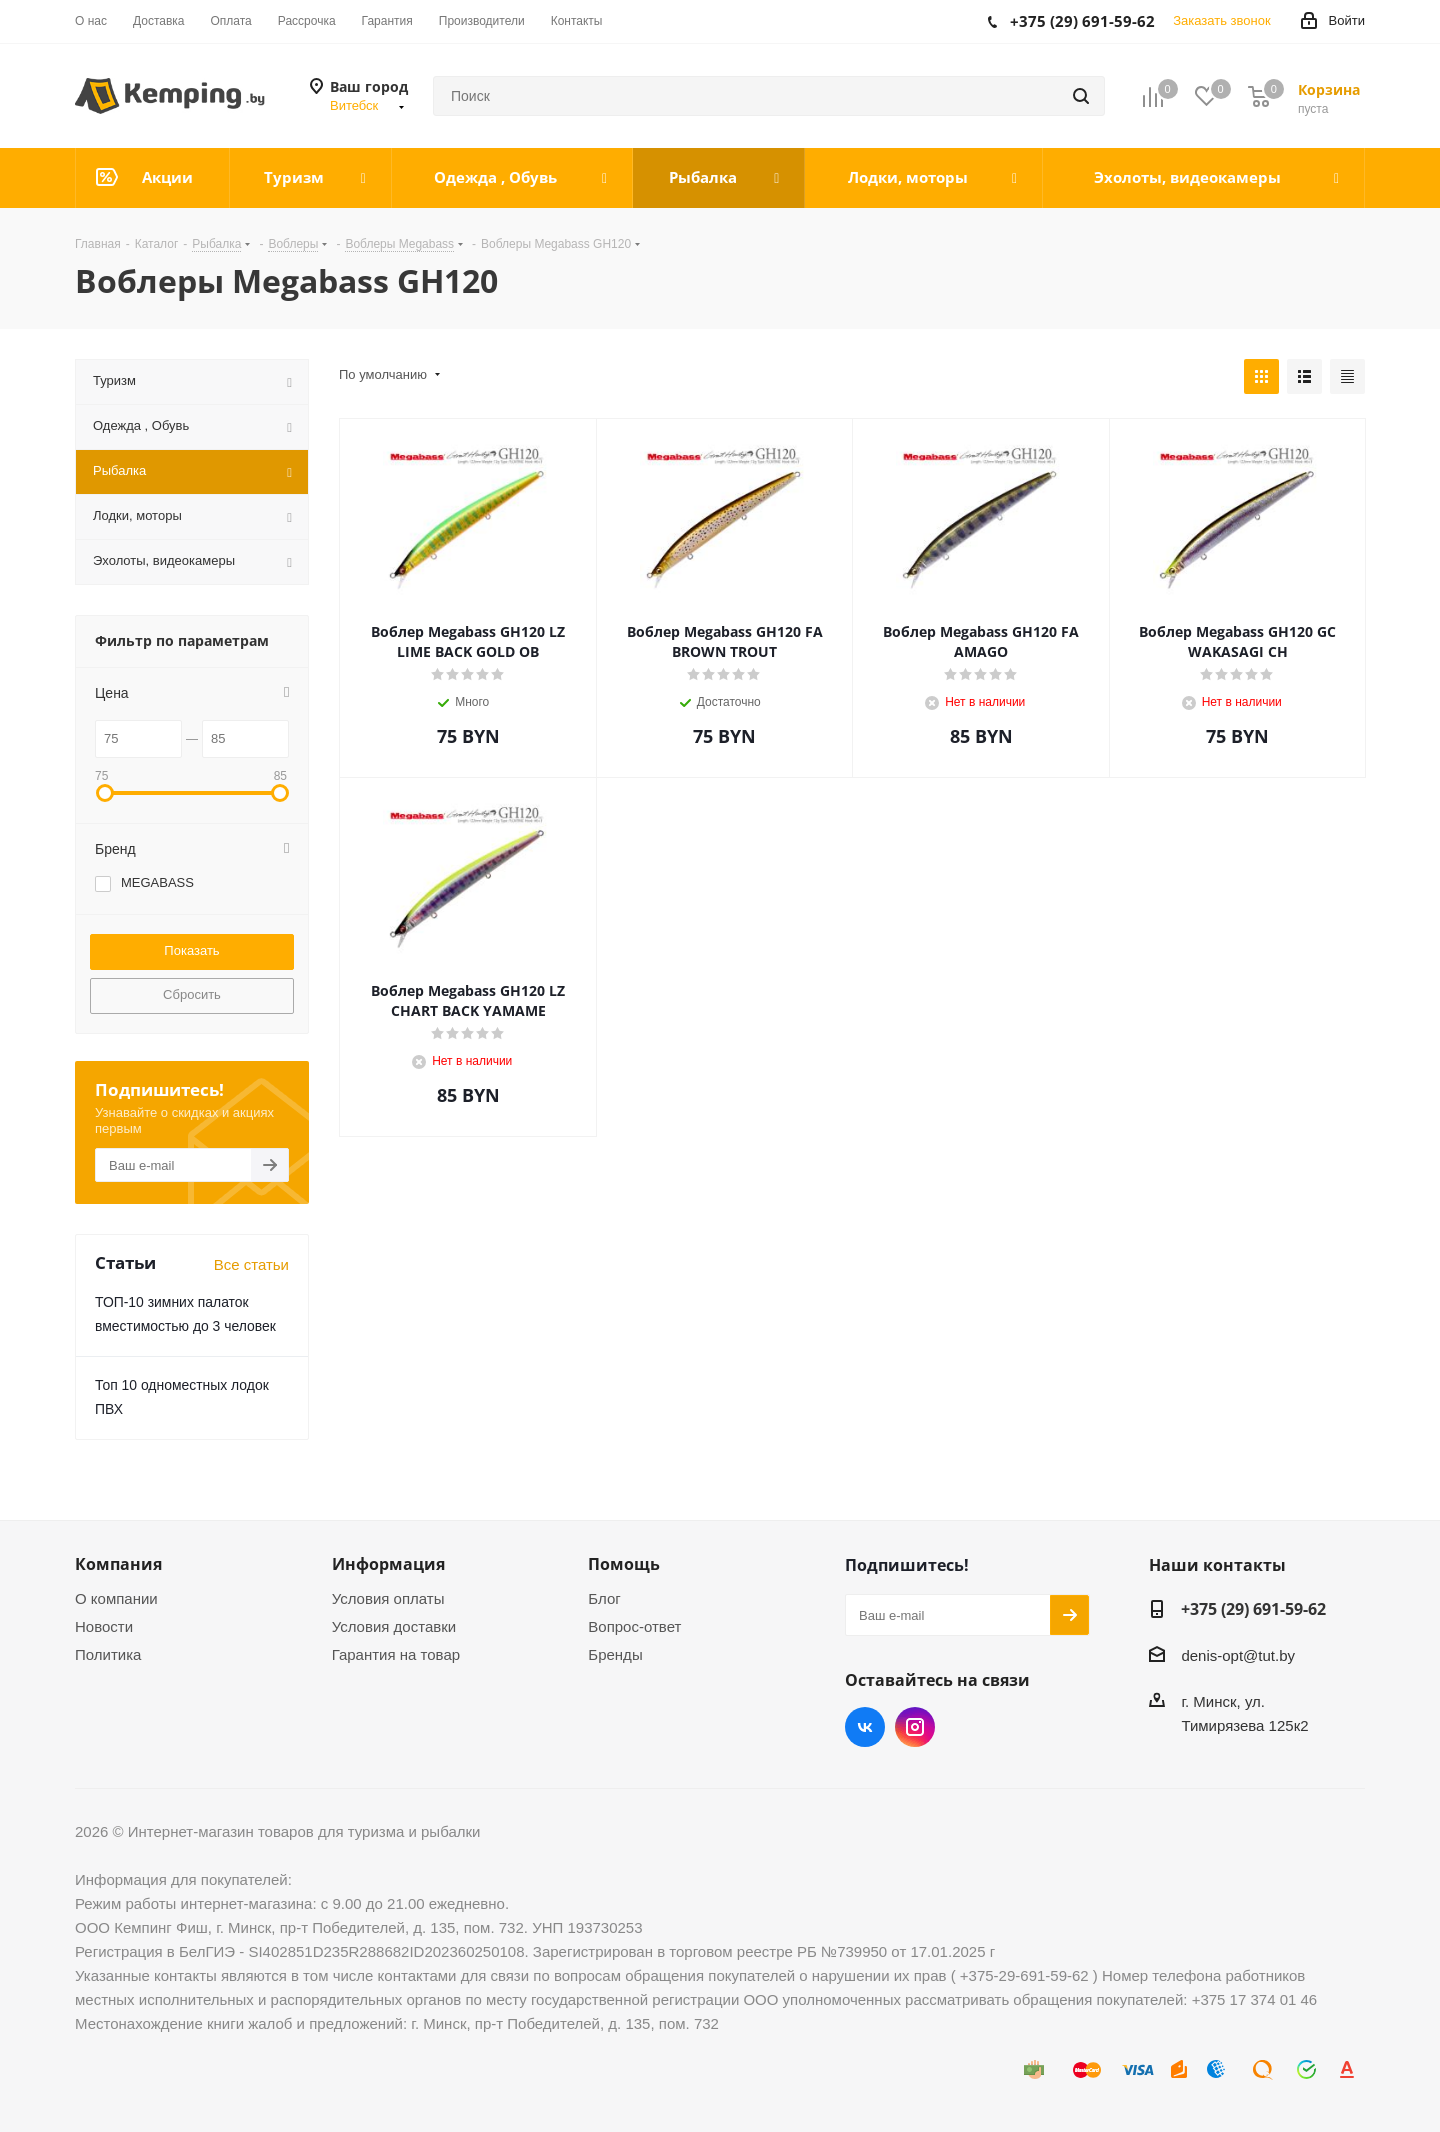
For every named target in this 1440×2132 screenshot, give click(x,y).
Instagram (915, 1727)
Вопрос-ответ (634, 1626)
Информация (388, 1564)
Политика (108, 1654)
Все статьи (251, 1264)
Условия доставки (394, 1626)
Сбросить (192, 994)
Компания (118, 1564)
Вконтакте (865, 1727)
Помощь (624, 1564)
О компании (116, 1598)
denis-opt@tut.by (1238, 1655)
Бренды (615, 1654)
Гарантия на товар (396, 1654)
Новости (104, 1626)
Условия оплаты (388, 1598)
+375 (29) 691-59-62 (1253, 1609)
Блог (604, 1598)
